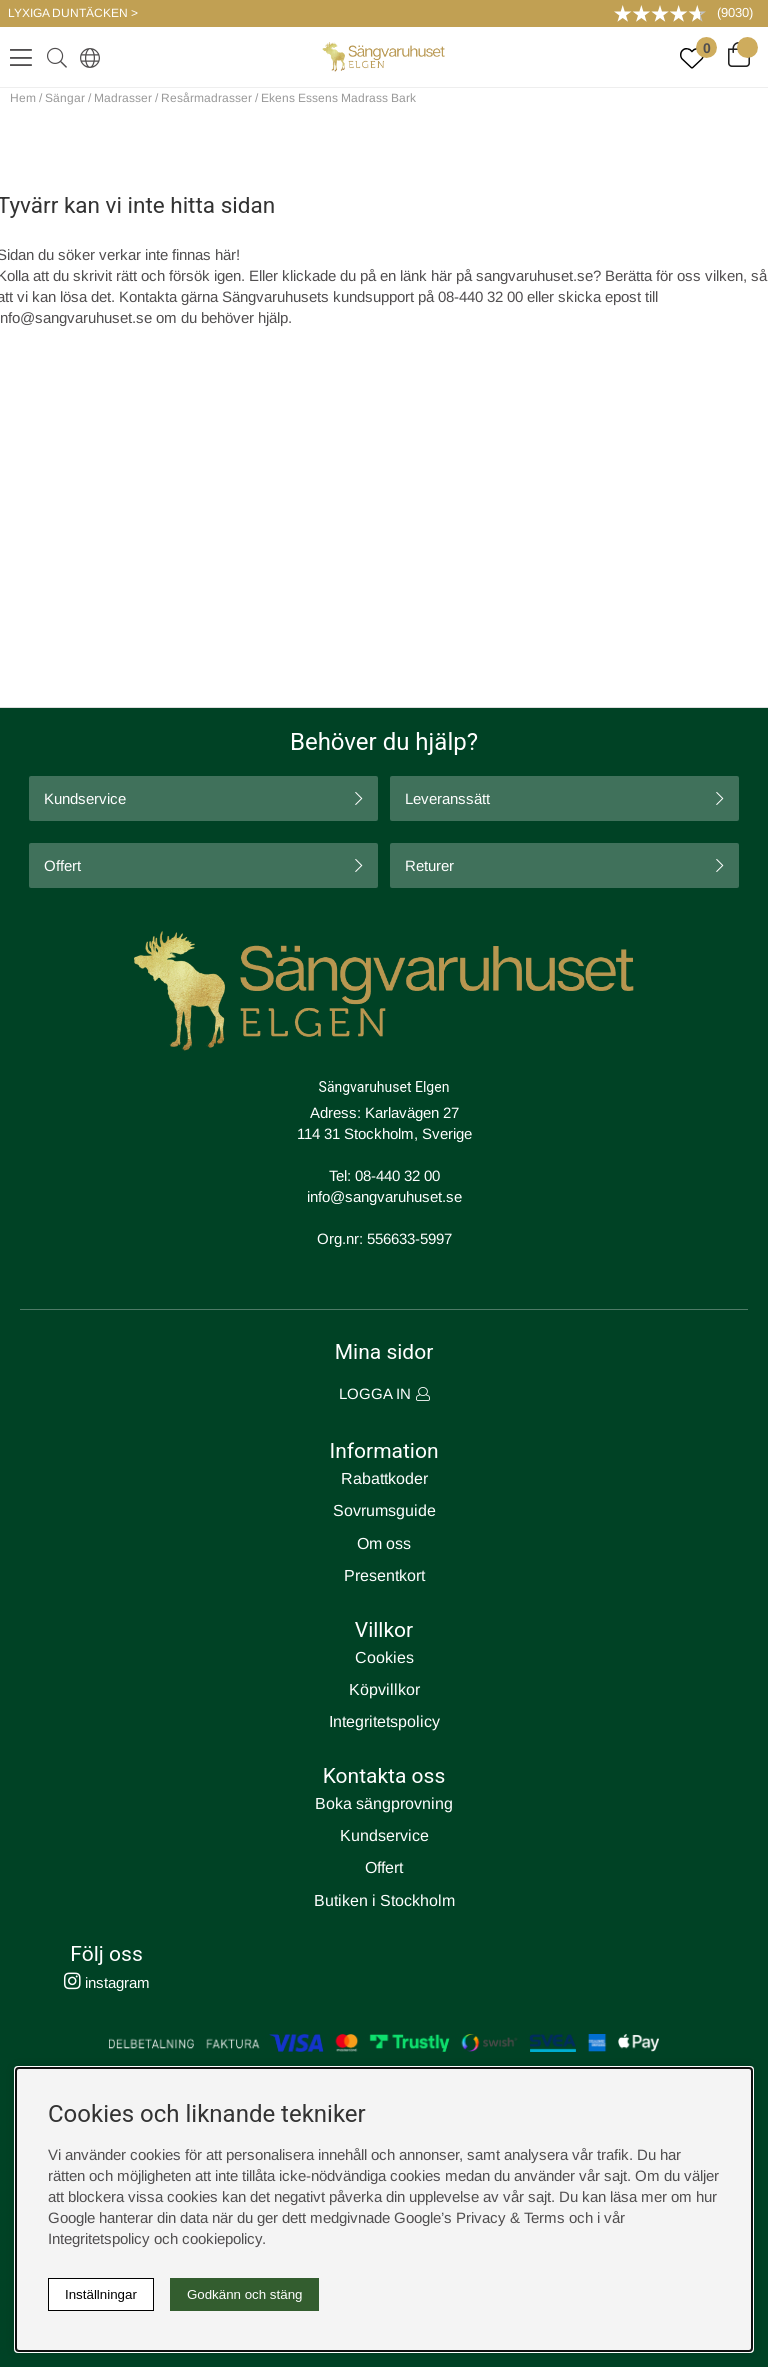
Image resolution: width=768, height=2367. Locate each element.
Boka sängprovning (384, 1803)
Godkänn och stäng (245, 2294)
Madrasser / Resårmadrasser (173, 98)
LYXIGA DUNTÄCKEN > (73, 13)
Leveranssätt (447, 798)
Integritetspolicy (384, 1721)
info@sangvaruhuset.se (384, 1196)
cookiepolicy (222, 2238)
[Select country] (86, 57)
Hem (23, 98)
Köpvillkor (384, 1689)
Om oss (384, 1543)
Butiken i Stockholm (384, 1900)
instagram (107, 1982)
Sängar (65, 98)
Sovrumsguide (384, 1510)
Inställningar (101, 2294)
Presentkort (384, 1575)
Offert (62, 865)
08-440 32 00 (397, 1175)
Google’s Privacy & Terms (479, 2217)
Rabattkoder (384, 1478)
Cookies (384, 1657)
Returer (429, 865)
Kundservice (85, 798)
